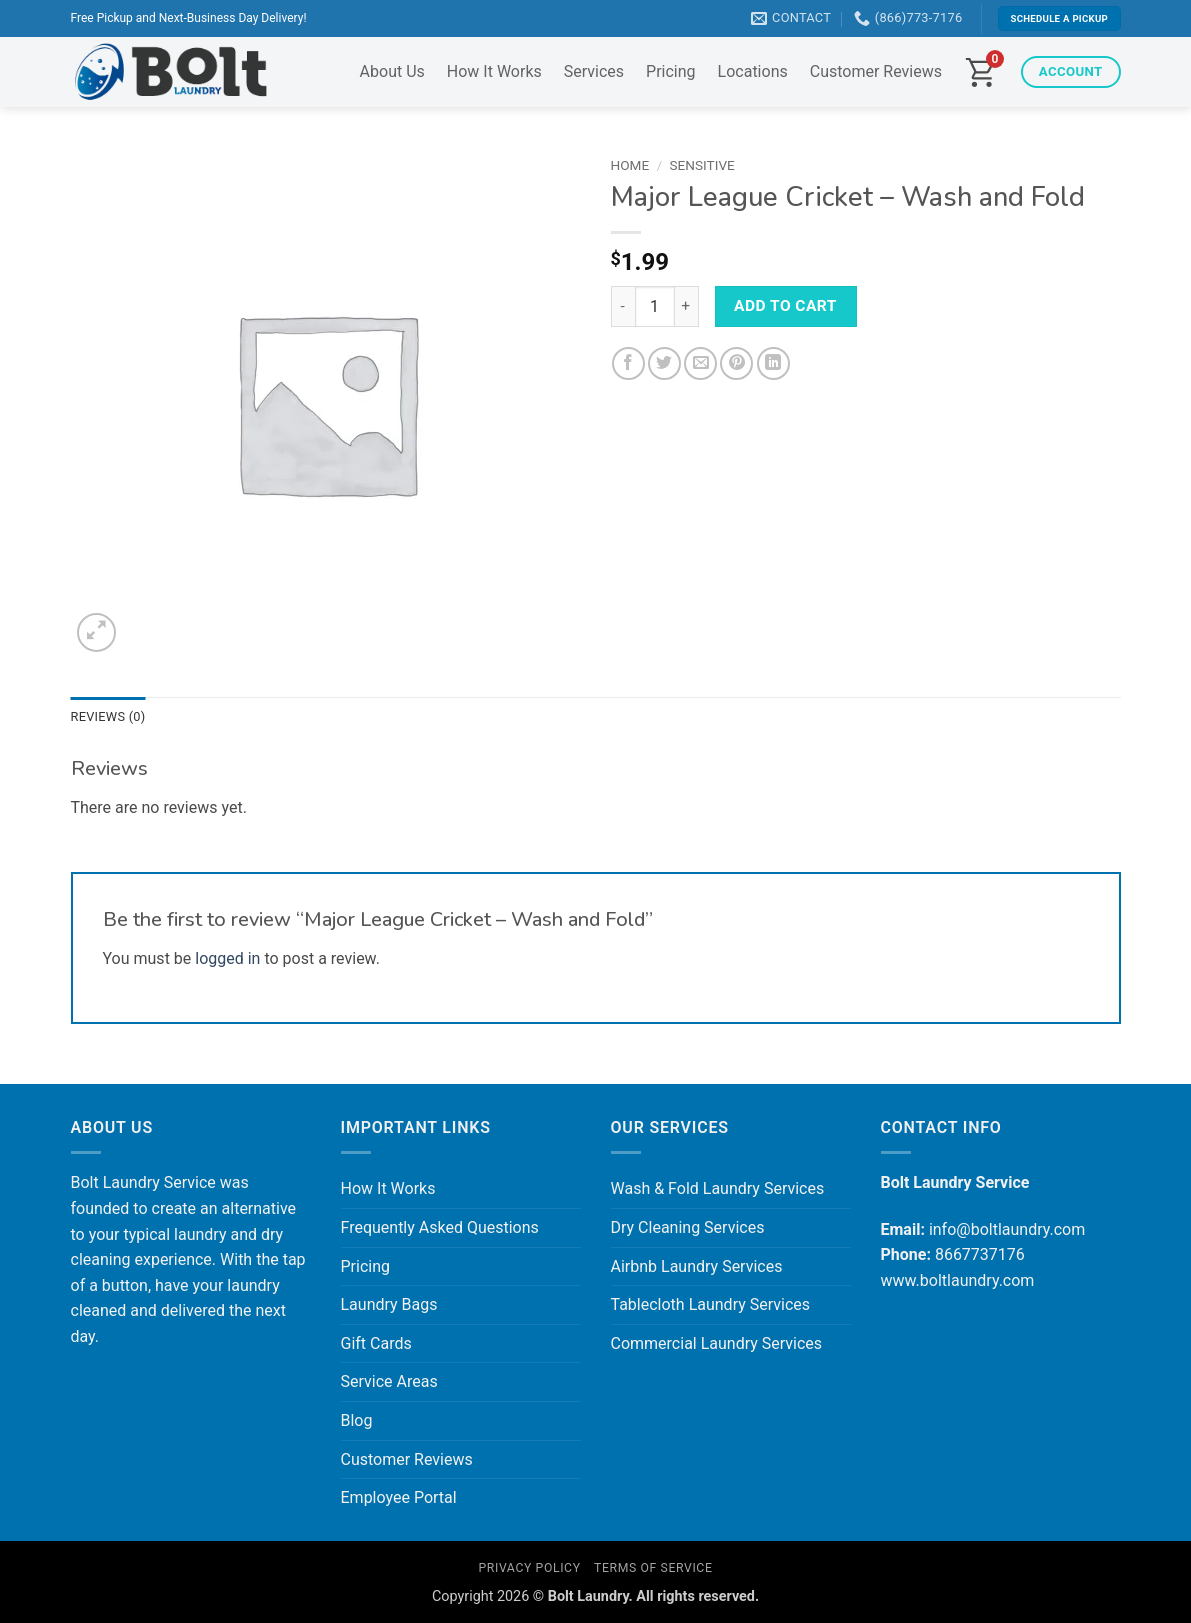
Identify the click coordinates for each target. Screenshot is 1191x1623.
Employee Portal (399, 1497)
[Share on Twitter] (664, 363)
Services (594, 71)
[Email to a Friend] (700, 363)
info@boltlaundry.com (1007, 1229)
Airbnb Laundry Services (697, 1266)
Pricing (671, 71)
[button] (96, 632)
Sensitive (702, 165)
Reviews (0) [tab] (108, 716)
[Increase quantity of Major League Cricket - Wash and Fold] (687, 306)
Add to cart (785, 306)
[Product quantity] (655, 306)
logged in (227, 958)
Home (630, 165)
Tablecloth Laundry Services (711, 1304)
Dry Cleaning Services (688, 1227)
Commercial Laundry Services (717, 1343)
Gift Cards (376, 1343)
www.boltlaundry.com (958, 1280)
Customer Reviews (876, 71)
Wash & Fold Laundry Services (718, 1188)
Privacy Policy (529, 1568)
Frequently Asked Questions (440, 1227)
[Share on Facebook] (628, 363)
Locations (753, 71)
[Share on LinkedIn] (773, 363)
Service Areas (389, 1381)
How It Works (494, 71)
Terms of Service (653, 1568)
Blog (357, 1420)
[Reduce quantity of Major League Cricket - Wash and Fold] (623, 306)
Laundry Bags (389, 1304)
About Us (392, 71)
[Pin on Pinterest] (736, 363)
